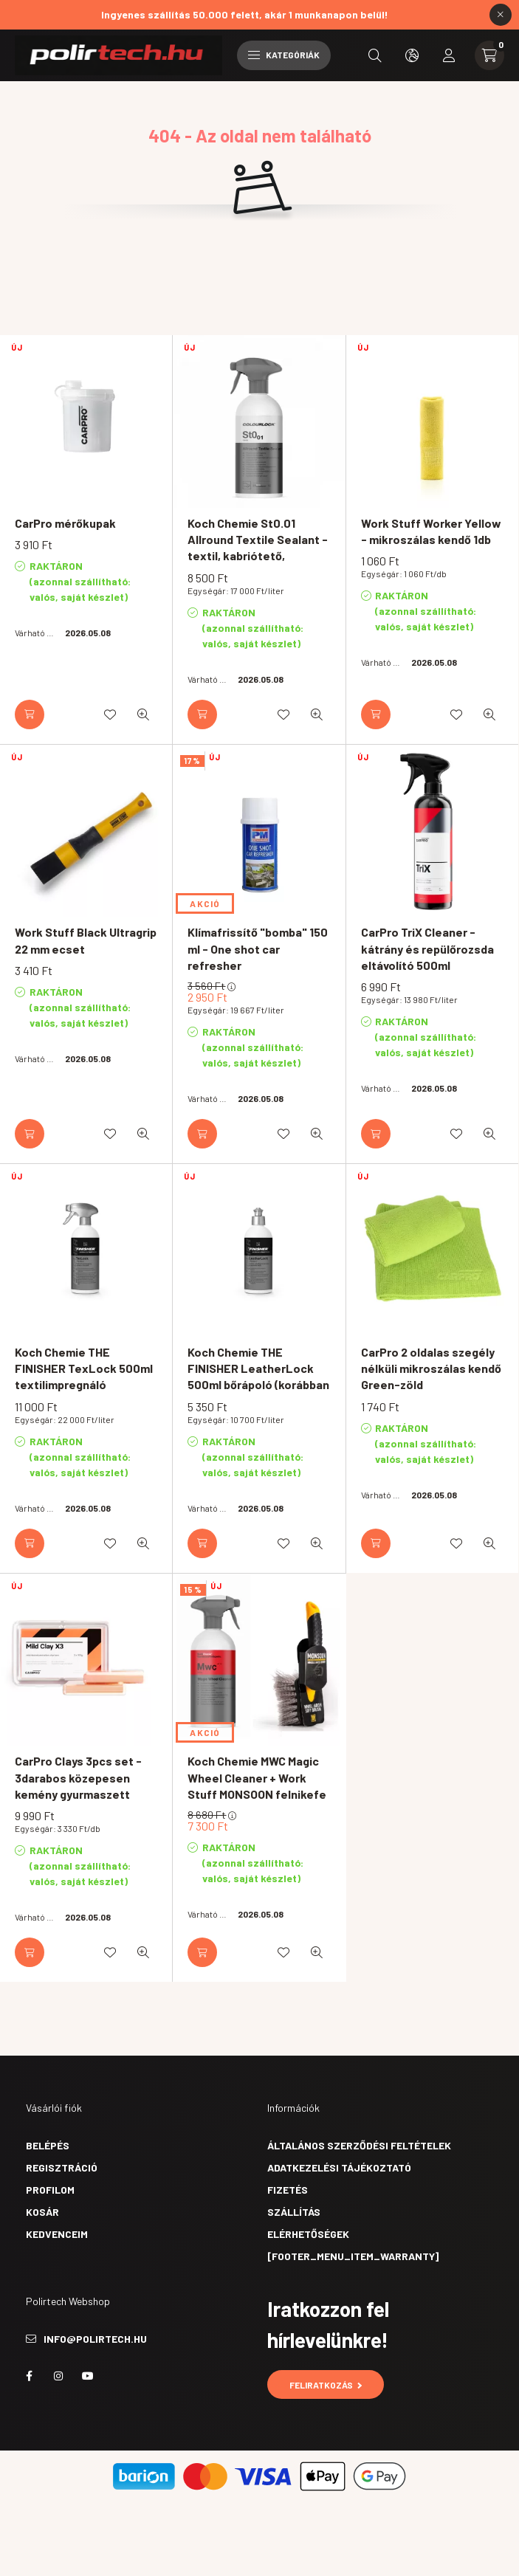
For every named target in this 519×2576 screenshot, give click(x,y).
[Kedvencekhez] (110, 714)
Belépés (47, 2145)
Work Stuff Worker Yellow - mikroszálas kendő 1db (431, 531)
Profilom (50, 2189)
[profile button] (449, 55)
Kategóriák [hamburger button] (284, 54)
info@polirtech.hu (95, 2338)
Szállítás (293, 2211)
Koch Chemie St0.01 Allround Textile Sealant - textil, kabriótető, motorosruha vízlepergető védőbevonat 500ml (259, 564)
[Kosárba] (29, 714)
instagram (58, 2376)
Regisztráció (61, 2167)
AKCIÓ (205, 903)
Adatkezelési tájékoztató (339, 2167)
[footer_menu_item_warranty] (353, 2256)
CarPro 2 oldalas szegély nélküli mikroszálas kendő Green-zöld (431, 1368)
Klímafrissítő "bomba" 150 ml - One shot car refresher (258, 948)
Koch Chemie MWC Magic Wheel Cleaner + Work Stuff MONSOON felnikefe (257, 1777)
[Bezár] (500, 15)
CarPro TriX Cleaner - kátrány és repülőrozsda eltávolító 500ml (427, 948)
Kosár (42, 2211)
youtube (88, 2376)
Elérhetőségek (308, 2234)
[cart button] (489, 55)
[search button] (375, 55)
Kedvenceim (57, 2234)
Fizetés (287, 2189)
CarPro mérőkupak (65, 523)
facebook (29, 2376)
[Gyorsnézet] (143, 714)
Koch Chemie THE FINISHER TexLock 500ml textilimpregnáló (84, 1368)
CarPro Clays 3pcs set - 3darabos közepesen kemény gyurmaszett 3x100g (78, 1785)
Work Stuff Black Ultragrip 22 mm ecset (86, 940)
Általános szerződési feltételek (359, 2145)
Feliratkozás (325, 2385)
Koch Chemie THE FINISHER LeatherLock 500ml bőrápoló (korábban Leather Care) (258, 1376)
